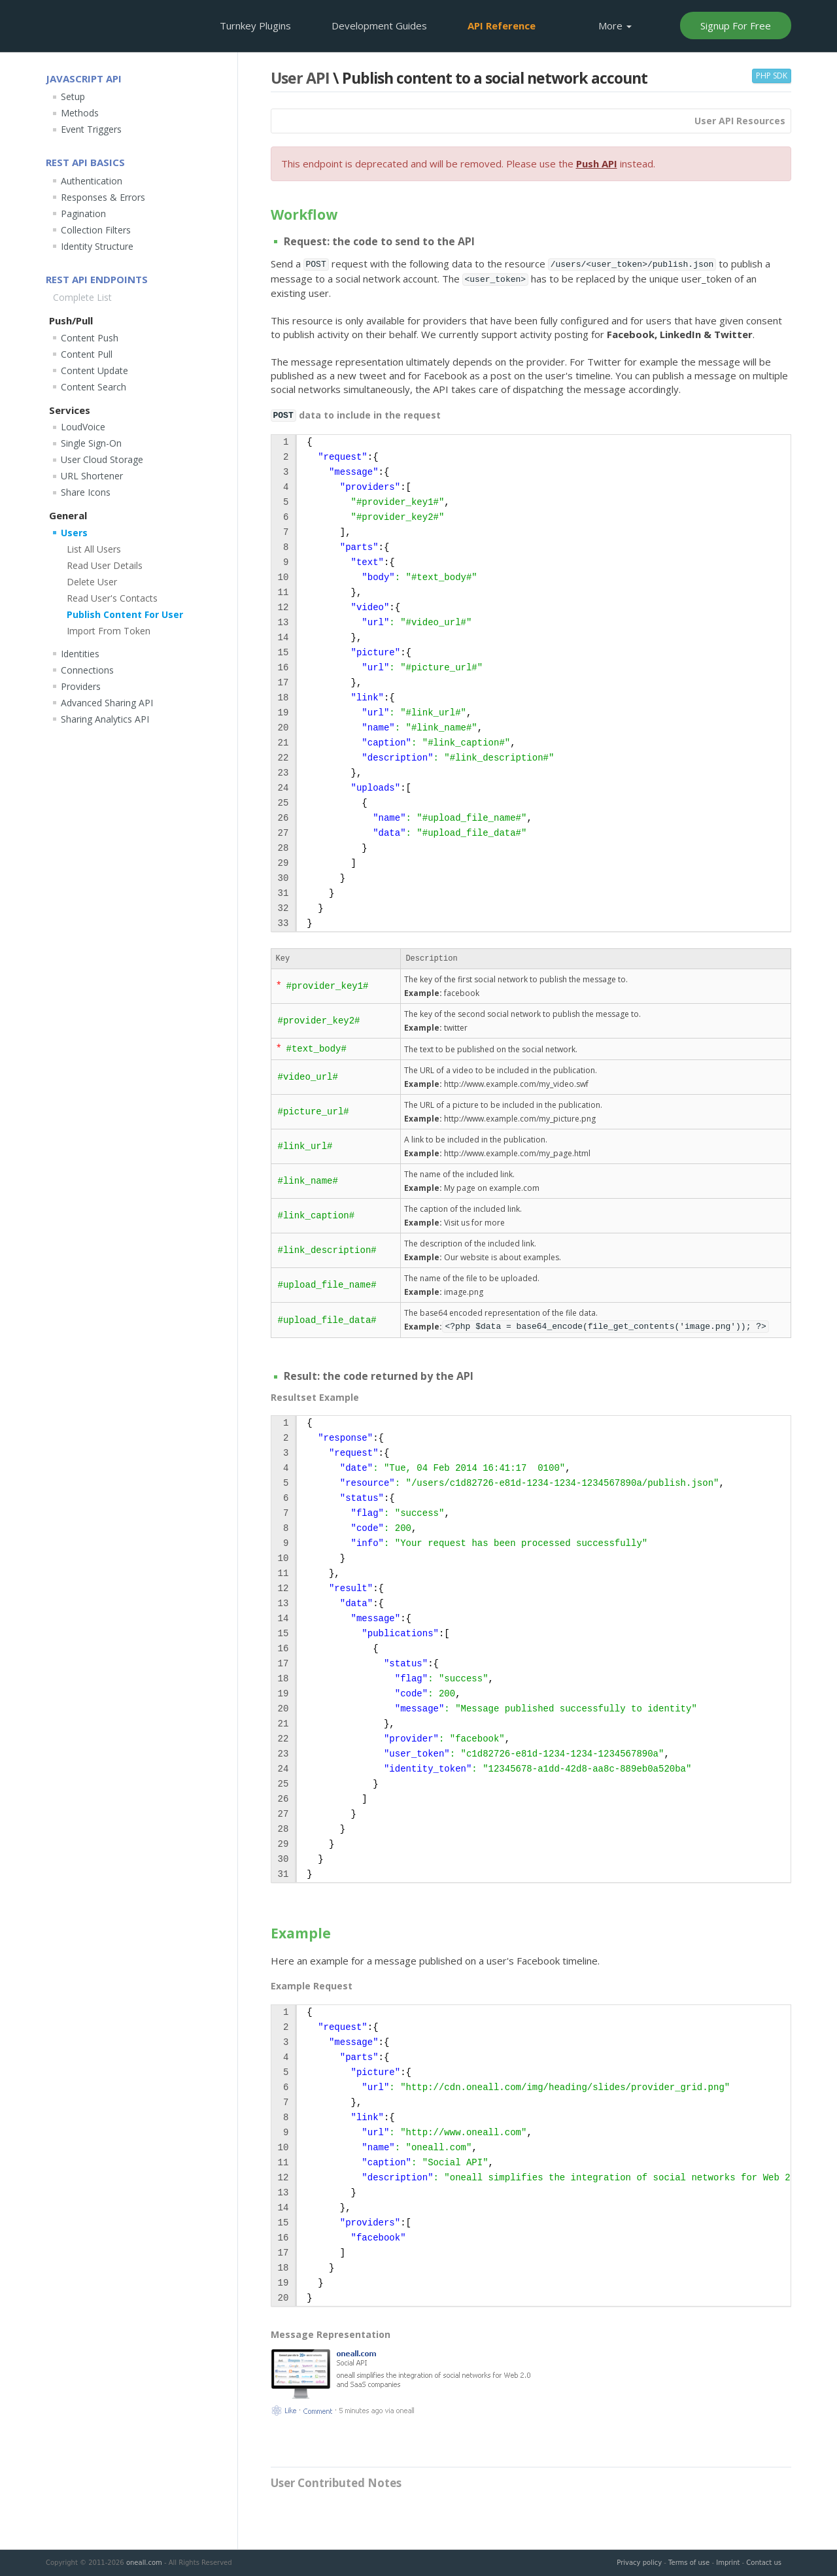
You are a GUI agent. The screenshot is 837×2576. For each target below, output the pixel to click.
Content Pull (86, 354)
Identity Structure (97, 246)
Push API (596, 163)
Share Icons (86, 492)
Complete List (82, 297)
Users (74, 532)
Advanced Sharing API (107, 702)
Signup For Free (735, 25)
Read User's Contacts (112, 598)
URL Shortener (92, 476)
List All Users (94, 549)
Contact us (763, 2562)
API (502, 25)
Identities (80, 653)
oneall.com (144, 2562)
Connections (87, 670)
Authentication (91, 181)
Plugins (255, 25)
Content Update (94, 370)
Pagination (83, 213)
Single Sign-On (91, 443)
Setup (73, 96)
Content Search (93, 387)
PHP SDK (771, 75)
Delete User (92, 581)
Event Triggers (91, 129)
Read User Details (105, 565)
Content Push (89, 338)
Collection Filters (96, 230)
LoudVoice (83, 427)
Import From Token (108, 631)
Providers (81, 686)
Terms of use (688, 2562)
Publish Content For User (125, 614)
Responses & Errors (103, 197)
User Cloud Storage (102, 459)
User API (300, 77)
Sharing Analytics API (105, 719)
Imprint (728, 2562)
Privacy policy (639, 2562)
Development (379, 25)
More (615, 25)
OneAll (90, 24)
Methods (80, 113)
